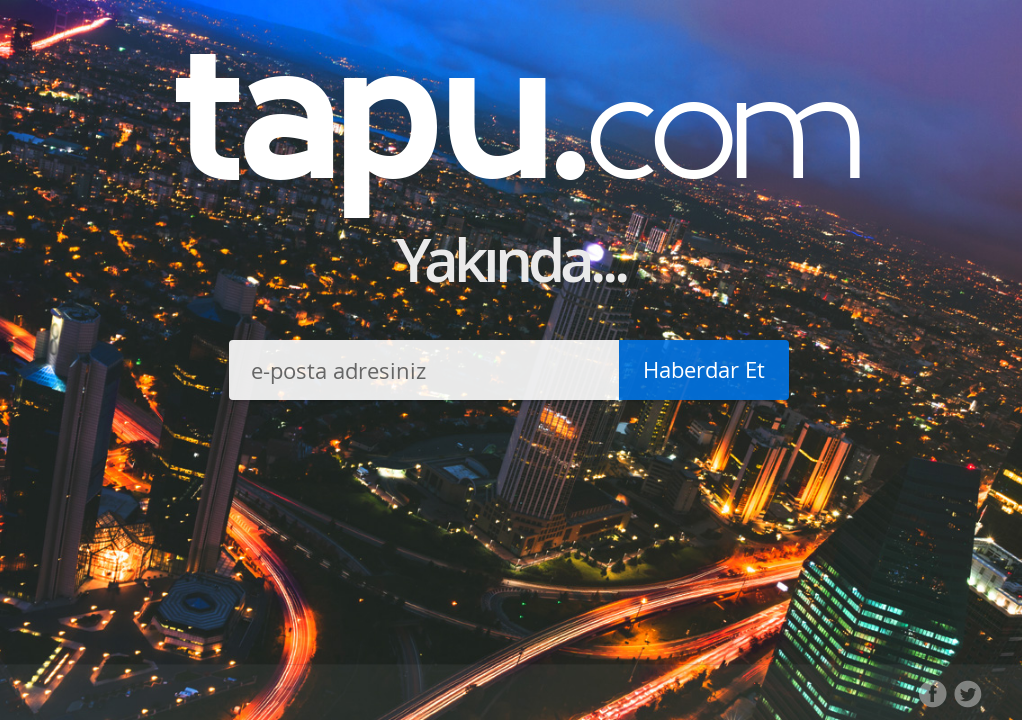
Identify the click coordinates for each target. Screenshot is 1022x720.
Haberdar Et (704, 369)
